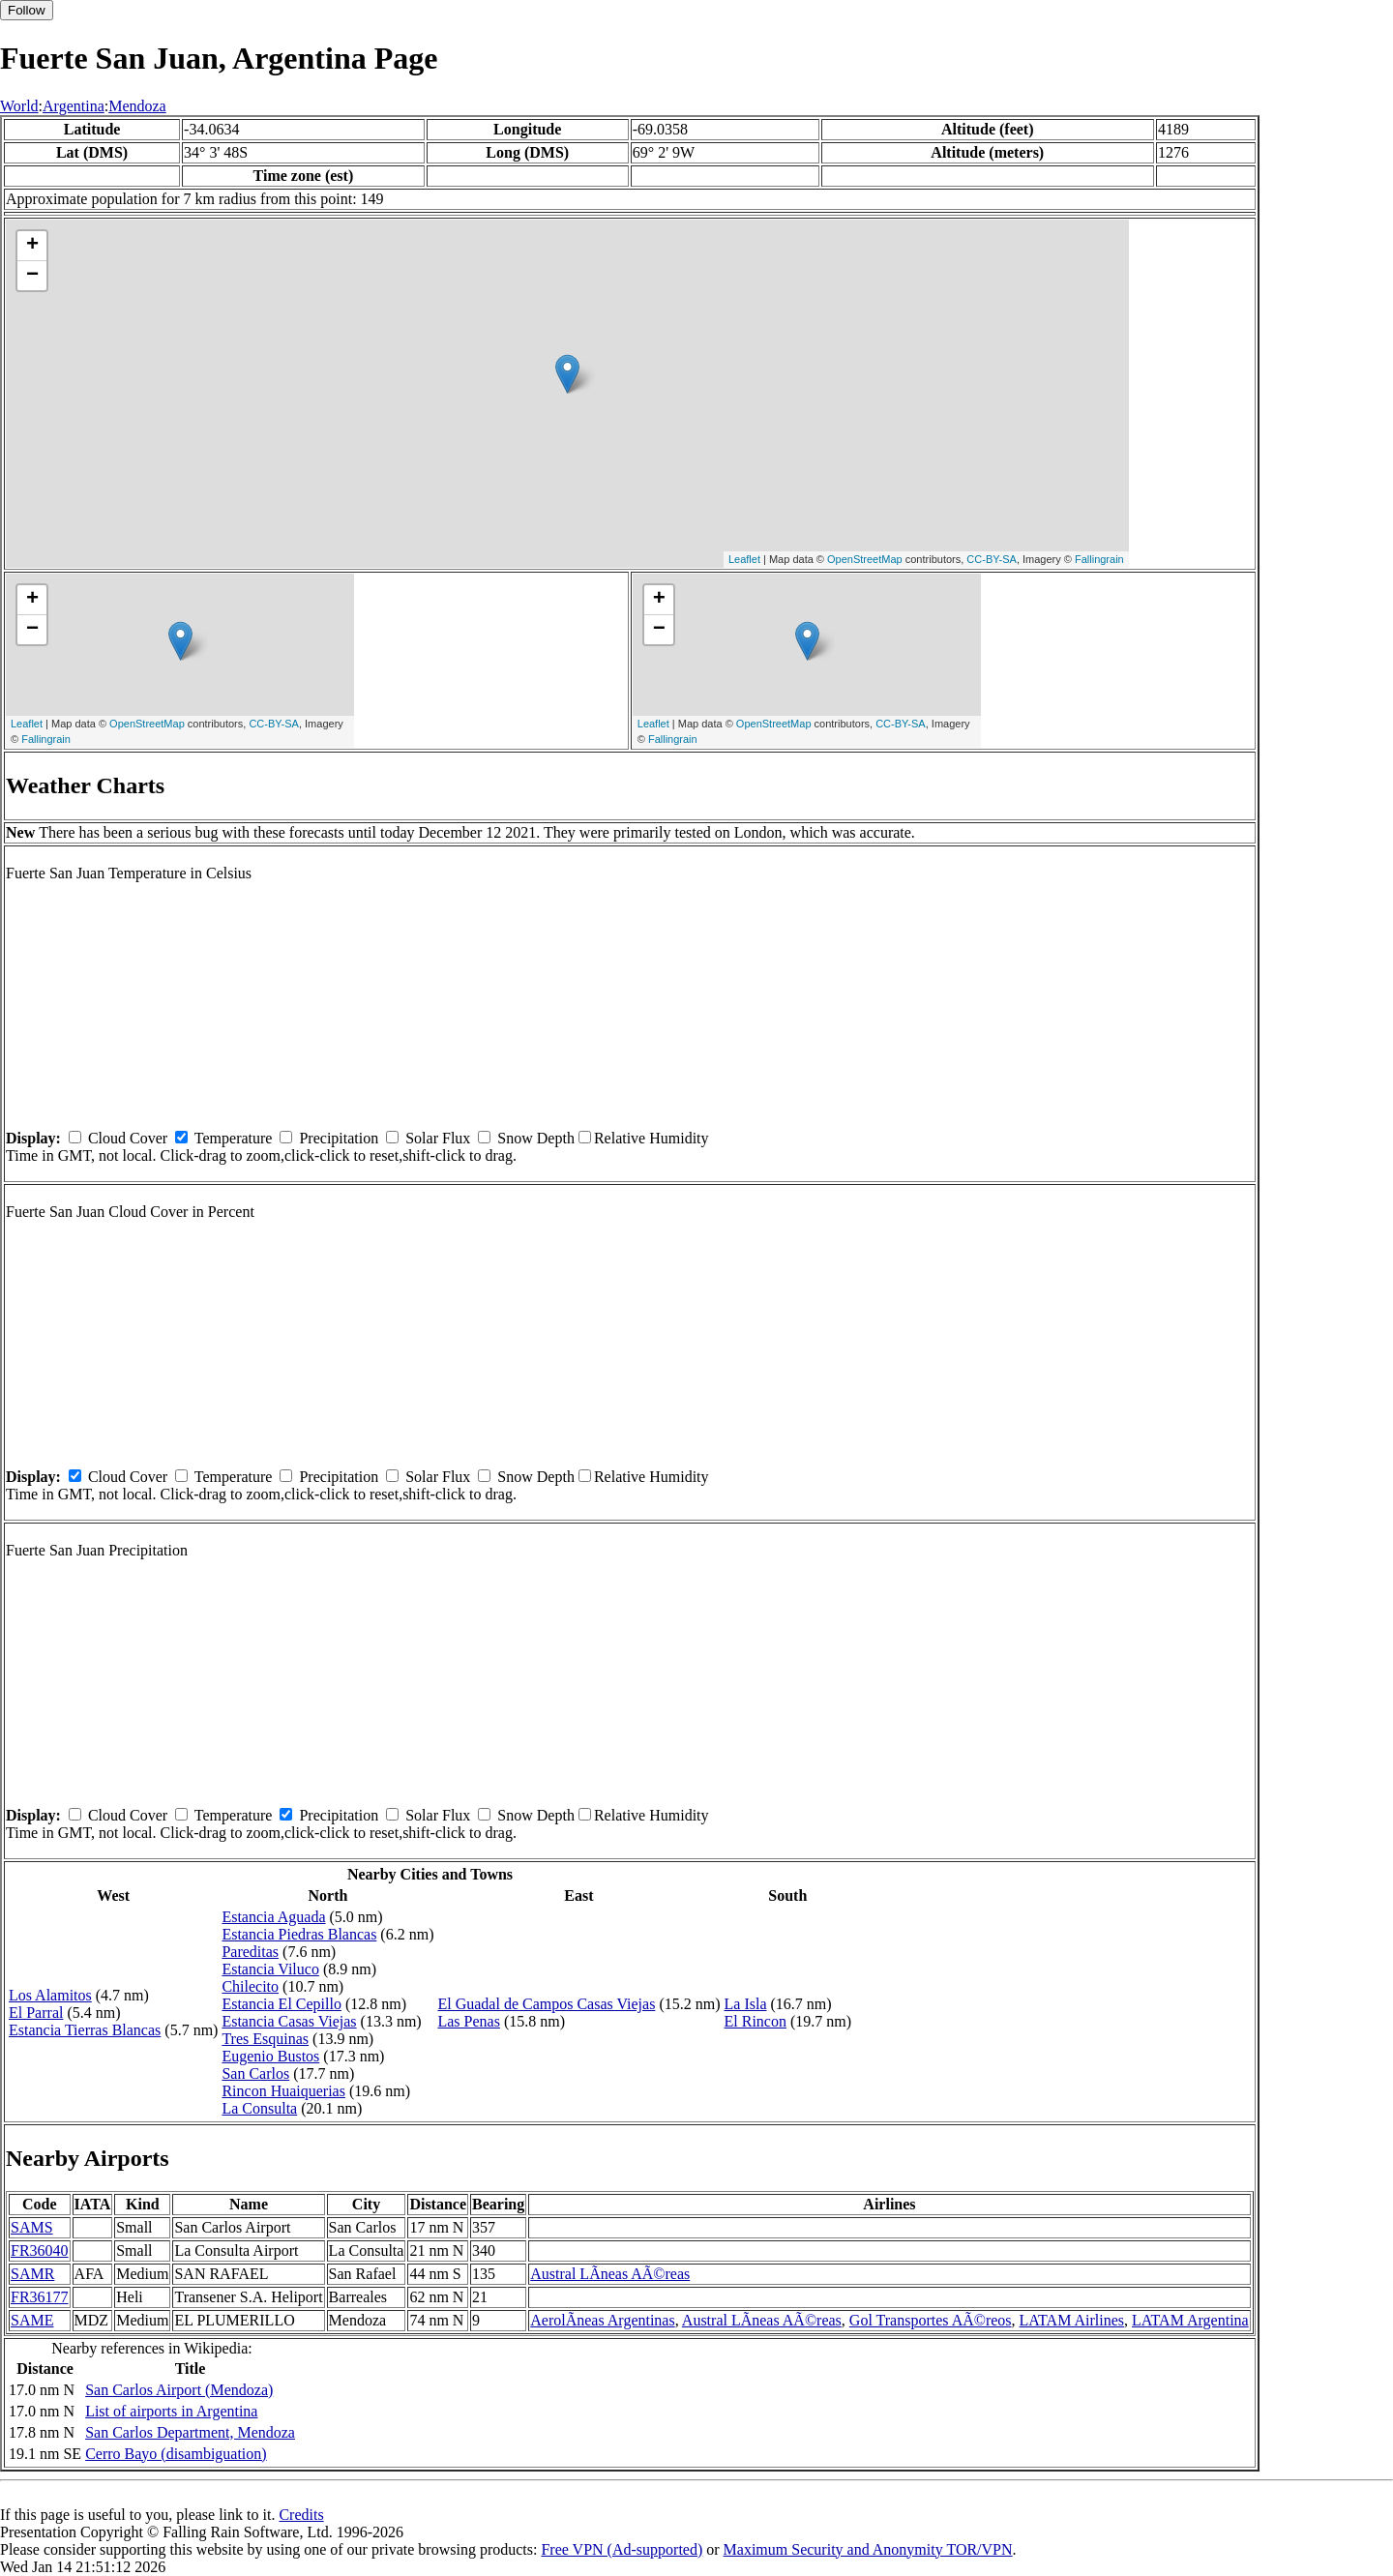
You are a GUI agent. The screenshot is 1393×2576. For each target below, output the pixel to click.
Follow (26, 10)
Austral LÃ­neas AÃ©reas (610, 2273)
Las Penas (468, 2021)
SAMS (32, 2227)
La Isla (746, 2004)
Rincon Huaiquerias (283, 2091)
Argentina (73, 106)
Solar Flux (437, 1138)
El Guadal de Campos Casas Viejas (546, 2004)
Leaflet (744, 559)
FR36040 (40, 2250)
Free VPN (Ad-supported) (621, 2549)
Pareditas (250, 1951)
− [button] (32, 275)
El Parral (36, 2012)
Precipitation (338, 1138)
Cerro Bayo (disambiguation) (176, 2453)
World (19, 106)
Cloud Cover (127, 1138)
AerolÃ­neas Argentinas (602, 2320)
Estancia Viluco (270, 1969)
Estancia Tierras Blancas (85, 2030)
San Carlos (255, 2073)
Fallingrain (1099, 559)
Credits (301, 2514)
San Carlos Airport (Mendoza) (179, 2390)
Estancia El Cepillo (281, 2004)
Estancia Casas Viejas (289, 2021)
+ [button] (32, 245)
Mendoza (137, 106)
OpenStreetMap (865, 559)
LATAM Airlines (1072, 2320)
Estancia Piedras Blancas (299, 1934)
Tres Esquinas (265, 2038)
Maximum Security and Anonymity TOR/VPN (868, 2549)
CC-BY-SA (991, 559)
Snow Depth (536, 1138)
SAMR (32, 2273)
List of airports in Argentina (171, 2411)
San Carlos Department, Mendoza (190, 2432)
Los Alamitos (50, 1995)
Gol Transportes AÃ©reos (930, 2320)
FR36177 (40, 2297)
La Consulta (259, 2108)
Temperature (233, 1138)
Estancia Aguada (273, 1917)
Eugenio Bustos (270, 2056)
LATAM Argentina (1190, 2320)
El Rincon (755, 2021)
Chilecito (250, 1986)
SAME (32, 2320)
